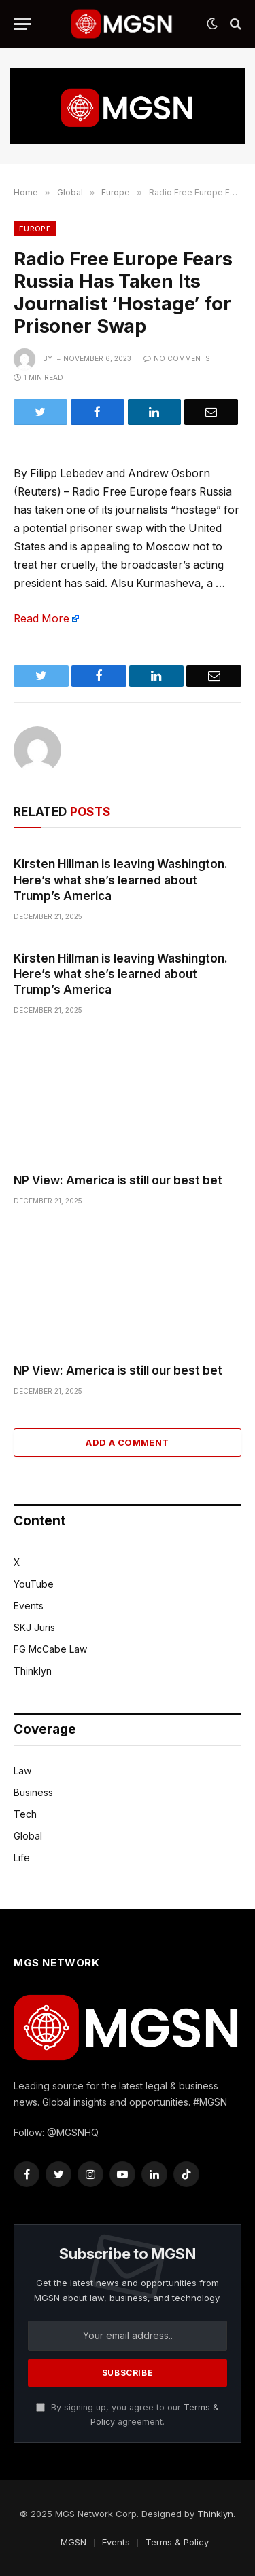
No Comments (176, 358)
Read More (41, 618)
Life (22, 1857)
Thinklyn (33, 1671)
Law (22, 1770)
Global (28, 1836)
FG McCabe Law (50, 1649)
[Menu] (22, 24)
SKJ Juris (34, 1627)
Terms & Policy (177, 2542)
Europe (35, 229)
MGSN (73, 2542)
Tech (25, 1814)
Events (29, 1605)
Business (33, 1792)
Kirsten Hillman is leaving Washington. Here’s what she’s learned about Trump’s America (121, 879)
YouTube (34, 1584)
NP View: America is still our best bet (118, 1180)
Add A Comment (127, 1442)
